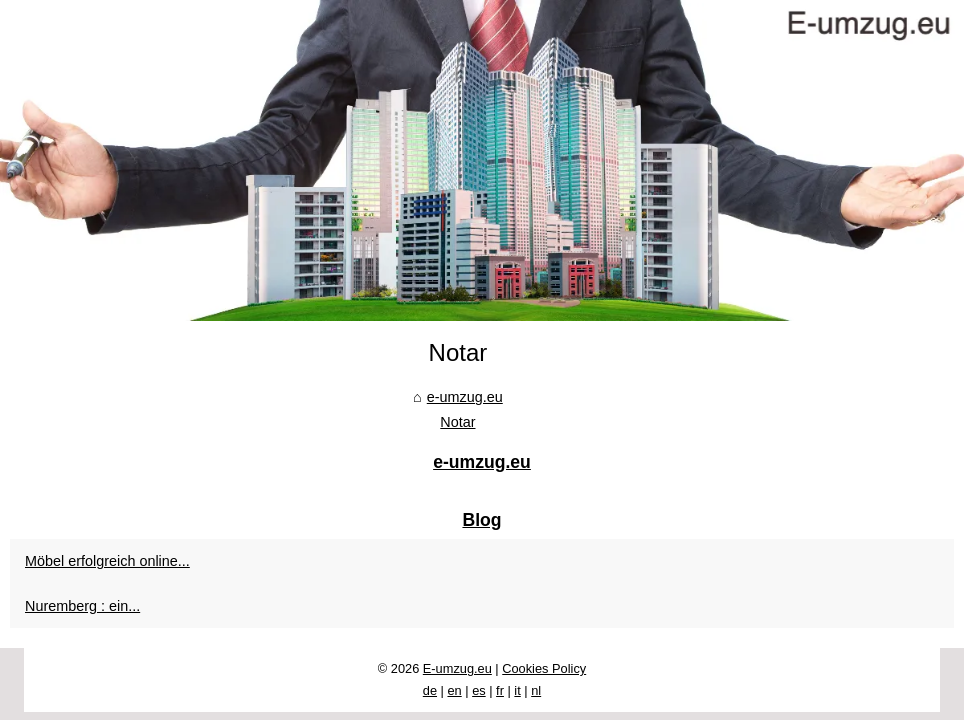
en (454, 690)
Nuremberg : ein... (82, 606)
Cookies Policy (544, 668)
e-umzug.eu (465, 397)
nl (536, 690)
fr (500, 690)
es (479, 690)
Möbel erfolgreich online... (107, 561)
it (517, 690)
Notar (457, 422)
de (430, 690)
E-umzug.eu (457, 668)
